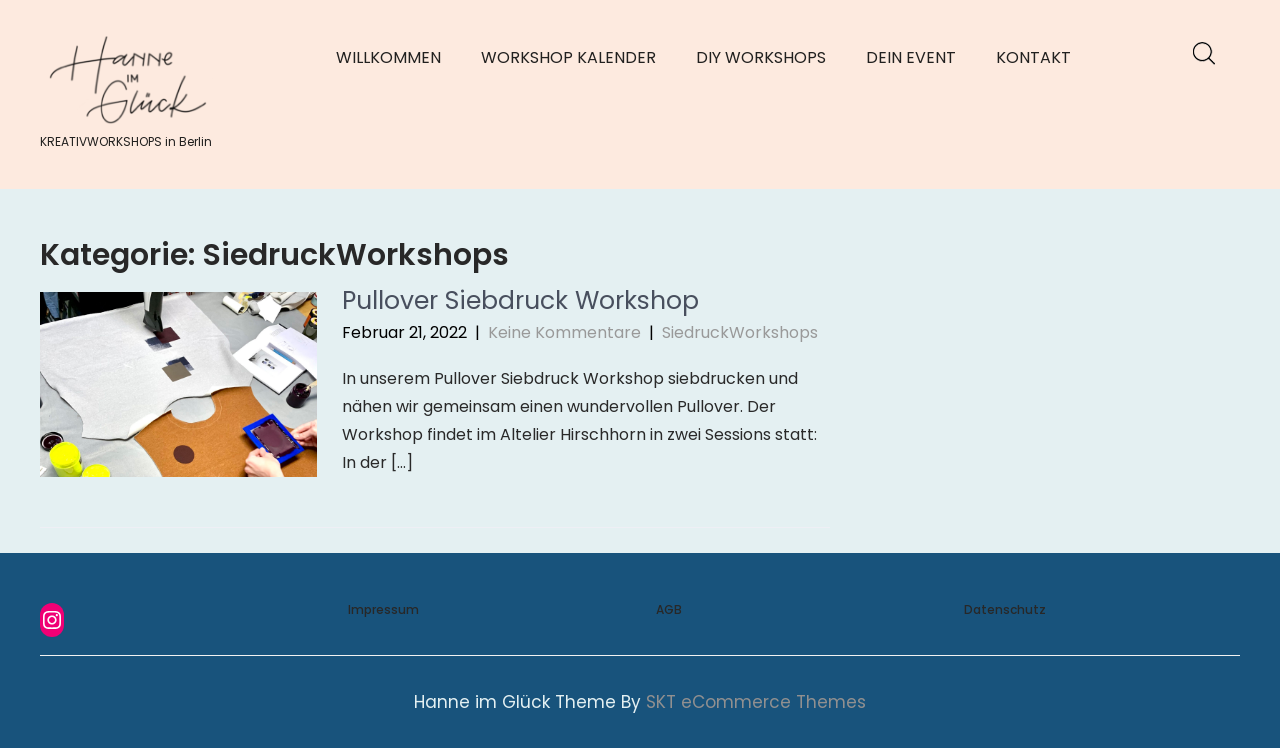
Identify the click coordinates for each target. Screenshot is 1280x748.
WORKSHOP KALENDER (568, 57)
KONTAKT (1033, 57)
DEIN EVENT (911, 57)
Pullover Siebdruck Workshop (520, 300)
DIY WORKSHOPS (761, 57)
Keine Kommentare (564, 332)
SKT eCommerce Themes (756, 702)
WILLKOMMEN (388, 57)
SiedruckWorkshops (740, 332)
